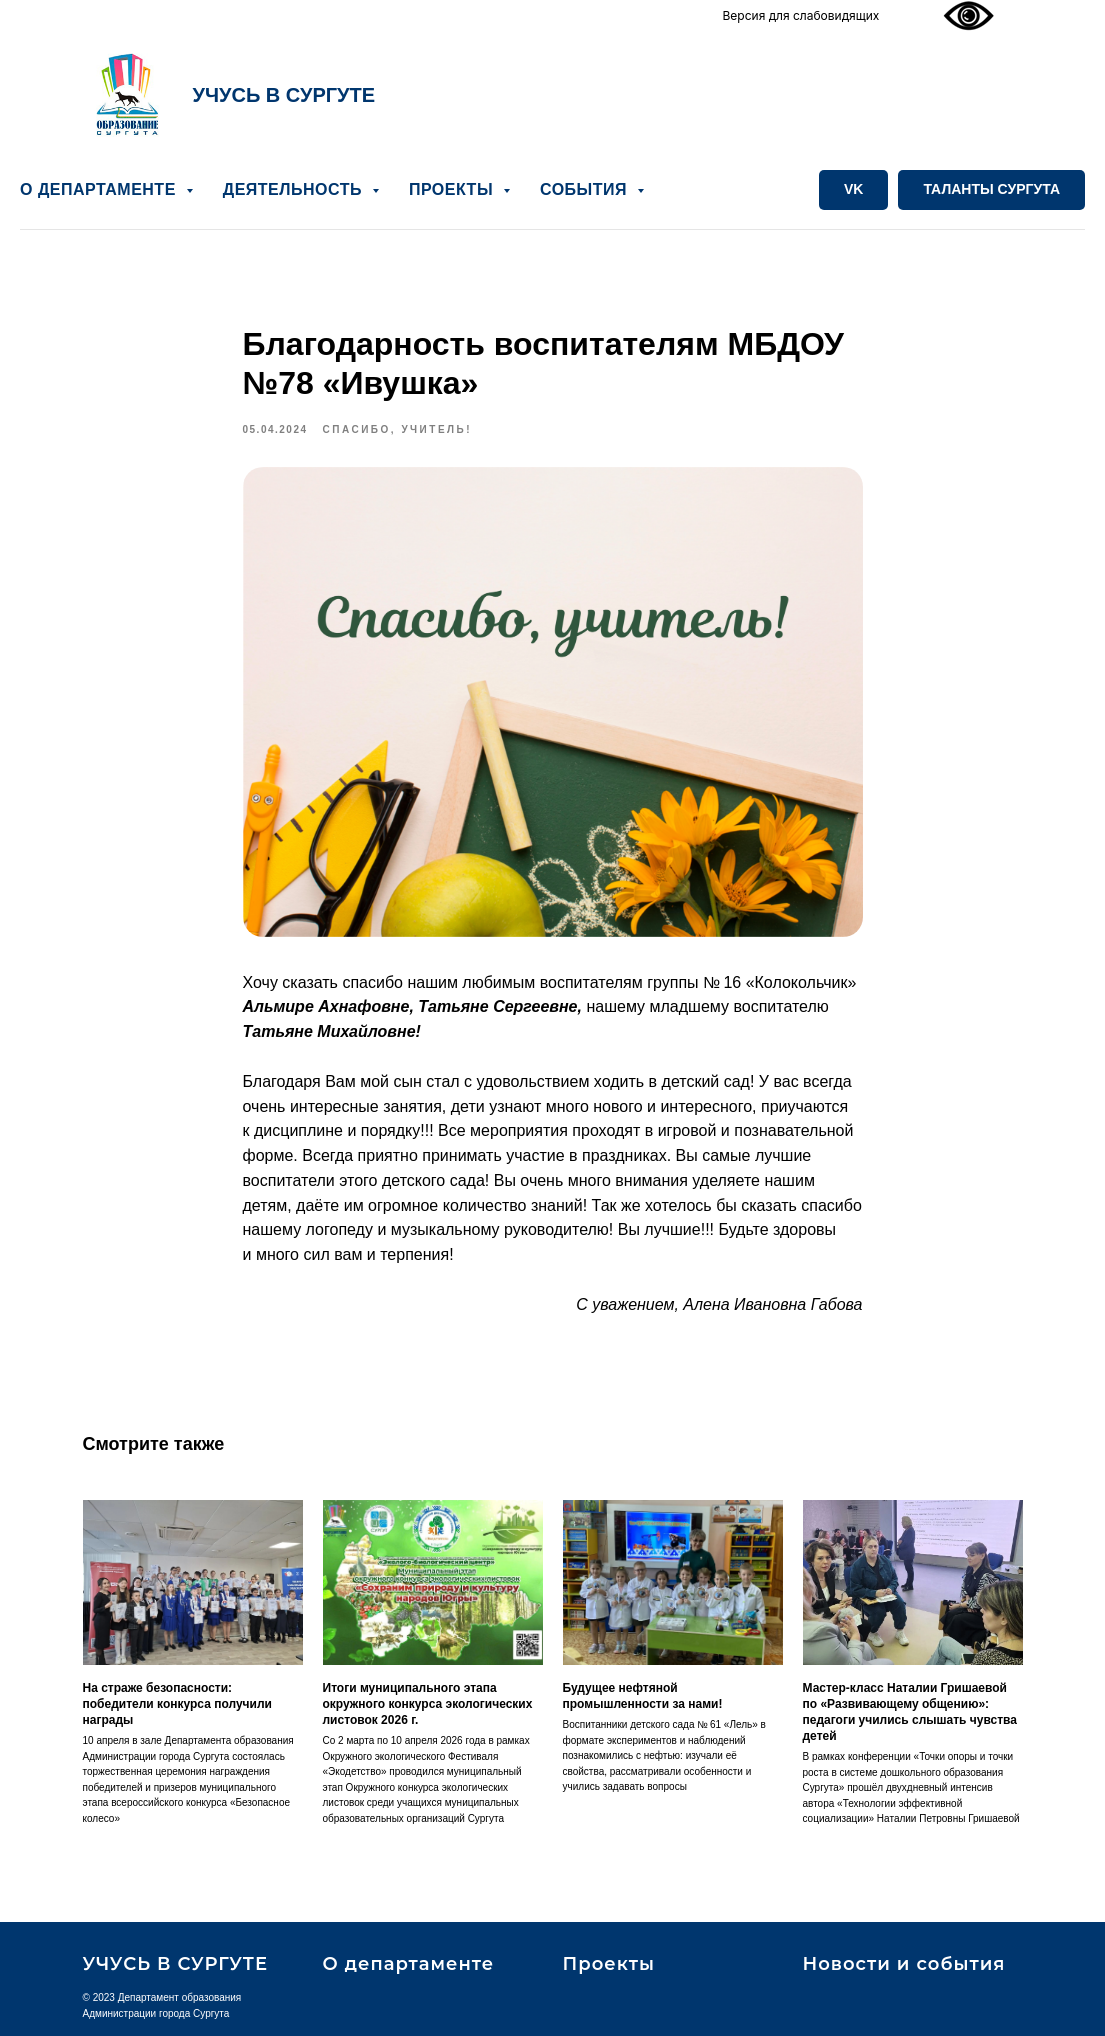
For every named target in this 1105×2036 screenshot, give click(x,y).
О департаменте (409, 1964)
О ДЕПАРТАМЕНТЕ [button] (100, 189)
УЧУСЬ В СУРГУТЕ (284, 95)
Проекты (609, 1964)
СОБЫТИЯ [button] (586, 189)
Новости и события (904, 1964)
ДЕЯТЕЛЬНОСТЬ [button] (295, 189)
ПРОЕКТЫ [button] (453, 189)
